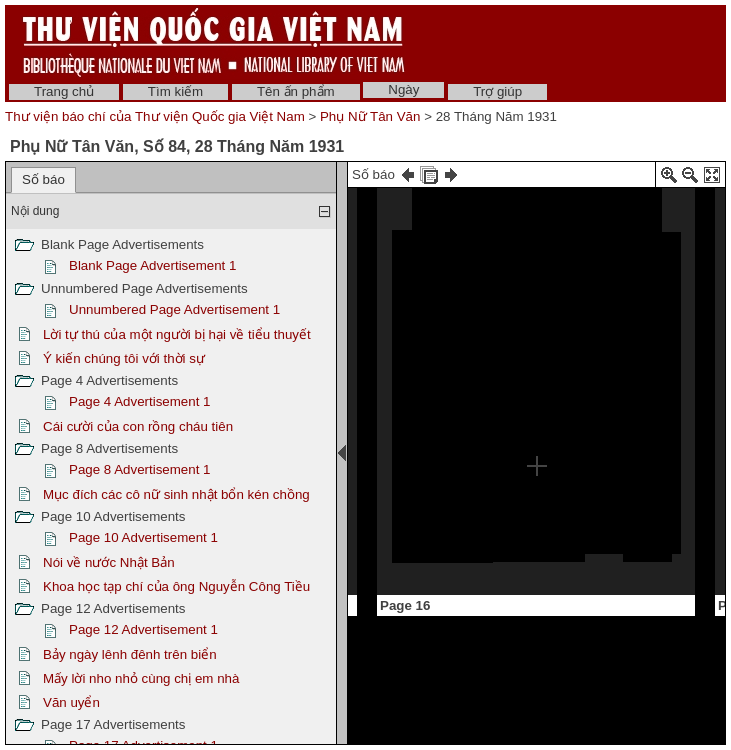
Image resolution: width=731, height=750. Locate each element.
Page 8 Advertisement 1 (140, 469)
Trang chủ (64, 91)
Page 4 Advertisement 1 (140, 401)
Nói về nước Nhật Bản (109, 562)
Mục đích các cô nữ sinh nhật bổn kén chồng (176, 494)
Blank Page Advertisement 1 (152, 265)
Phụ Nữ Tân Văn (370, 116)
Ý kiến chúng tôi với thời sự (124, 358)
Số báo (43, 179)
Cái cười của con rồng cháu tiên (138, 426)
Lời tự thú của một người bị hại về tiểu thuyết (177, 334)
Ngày (403, 89)
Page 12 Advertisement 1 (143, 629)
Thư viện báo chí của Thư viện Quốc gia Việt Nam (155, 116)
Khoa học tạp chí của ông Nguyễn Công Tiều (176, 586)
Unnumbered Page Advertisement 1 (174, 309)
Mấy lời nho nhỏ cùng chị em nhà (141, 678)
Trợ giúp (497, 91)
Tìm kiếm (175, 91)
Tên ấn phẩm (296, 91)
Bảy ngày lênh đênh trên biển (130, 654)
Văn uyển (71, 702)
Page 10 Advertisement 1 (143, 537)
